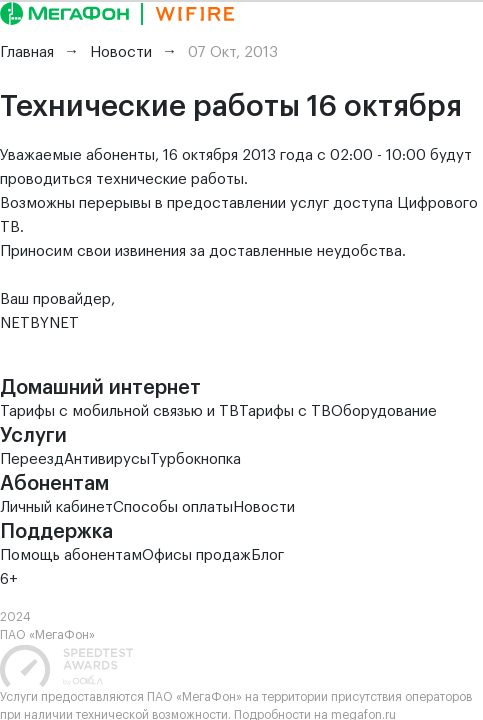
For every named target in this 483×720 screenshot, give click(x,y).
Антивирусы (107, 459)
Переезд (32, 459)
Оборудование (384, 411)
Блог (267, 555)
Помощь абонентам (71, 555)
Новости (264, 507)
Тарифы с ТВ (285, 411)
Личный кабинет (56, 507)
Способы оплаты (173, 507)
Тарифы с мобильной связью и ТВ (119, 411)
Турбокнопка (195, 459)
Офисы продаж (196, 555)
